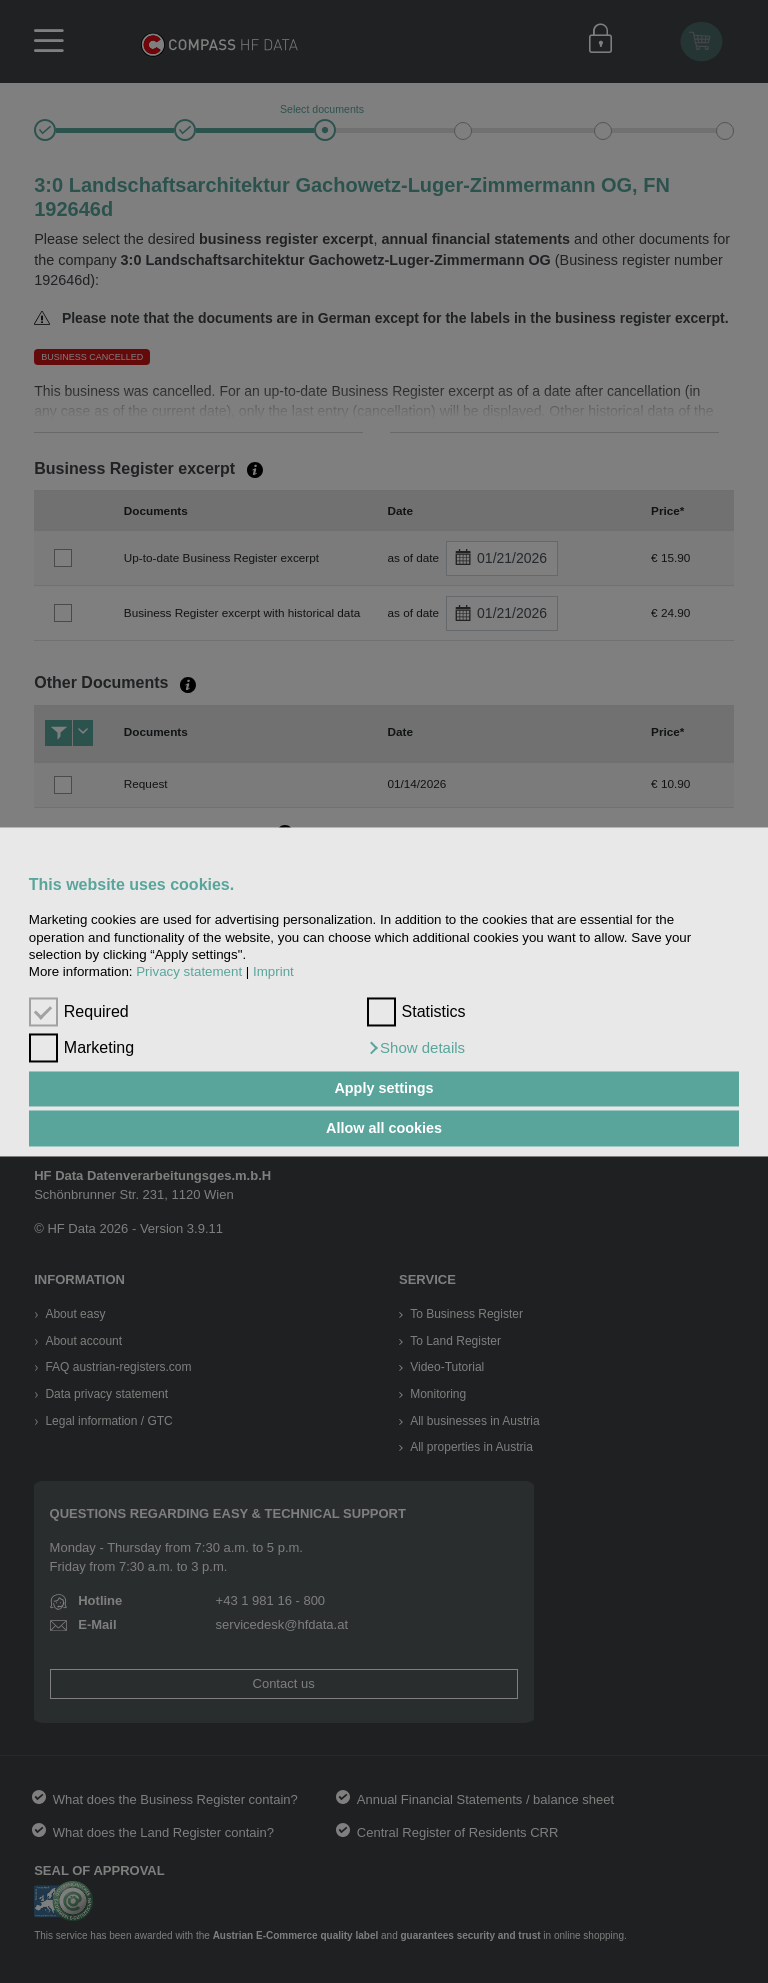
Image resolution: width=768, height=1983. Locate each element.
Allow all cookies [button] (384, 1128)
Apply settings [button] (383, 1089)
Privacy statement (189, 972)
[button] (416, 1048)
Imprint (273, 972)
